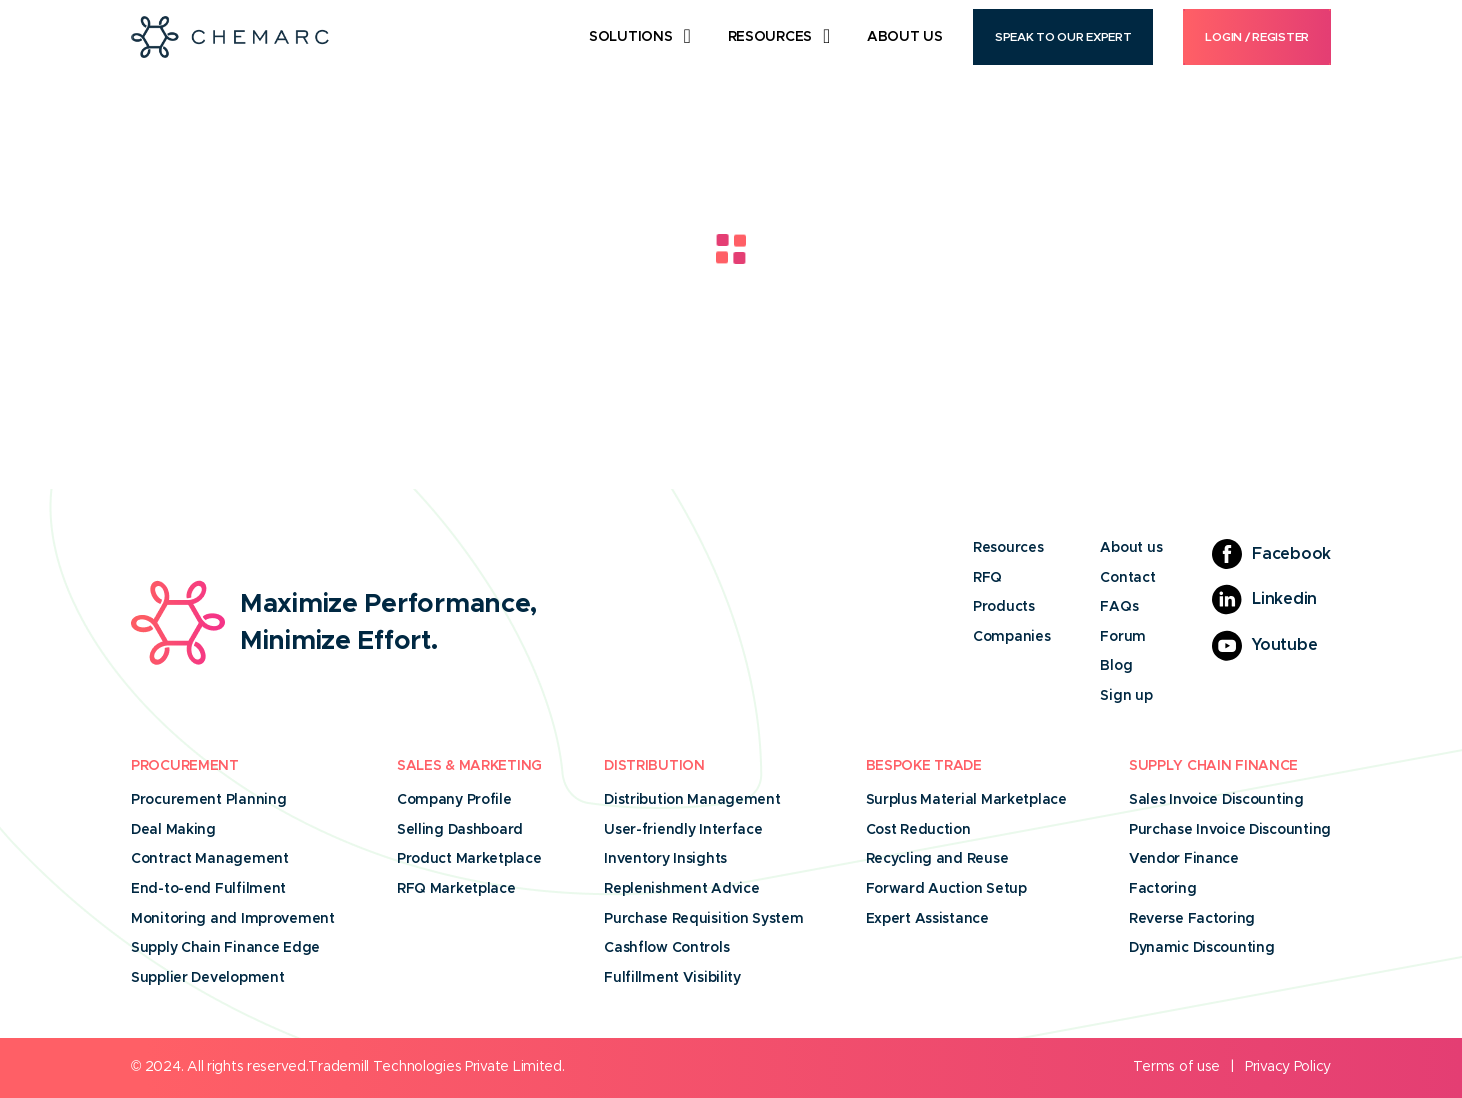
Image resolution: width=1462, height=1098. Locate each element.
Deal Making (173, 830)
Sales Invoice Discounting (1216, 800)
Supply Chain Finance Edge (225, 948)
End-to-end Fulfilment (208, 889)
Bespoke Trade (924, 766)
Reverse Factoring (1192, 919)
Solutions (630, 37)
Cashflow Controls (666, 948)
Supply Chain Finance (1213, 766)
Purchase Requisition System (703, 919)
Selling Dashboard (460, 830)
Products (1004, 607)
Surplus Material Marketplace (966, 800)
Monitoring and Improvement (233, 919)
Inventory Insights (665, 859)
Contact (1127, 578)
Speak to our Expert (1063, 37)
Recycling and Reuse (937, 859)
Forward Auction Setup (946, 889)
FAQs (1119, 607)
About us (1131, 548)
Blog (1116, 666)
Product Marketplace (469, 859)
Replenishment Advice (681, 889)
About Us (905, 37)
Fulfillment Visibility (672, 978)
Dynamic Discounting (1202, 948)
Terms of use (1177, 1067)
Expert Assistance (927, 919)
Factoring (1162, 889)
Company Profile (454, 800)
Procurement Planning (208, 800)
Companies (1011, 637)
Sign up (1126, 696)
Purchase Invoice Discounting (1230, 830)
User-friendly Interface (683, 830)
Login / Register (1257, 37)
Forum (1123, 637)
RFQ (987, 578)
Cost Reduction (918, 830)
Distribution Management (692, 800)
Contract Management (210, 859)
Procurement (185, 766)
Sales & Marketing (469, 766)
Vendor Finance (1184, 859)
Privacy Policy (1288, 1067)
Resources (770, 37)
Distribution (654, 766)
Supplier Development (207, 978)
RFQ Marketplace (456, 889)
